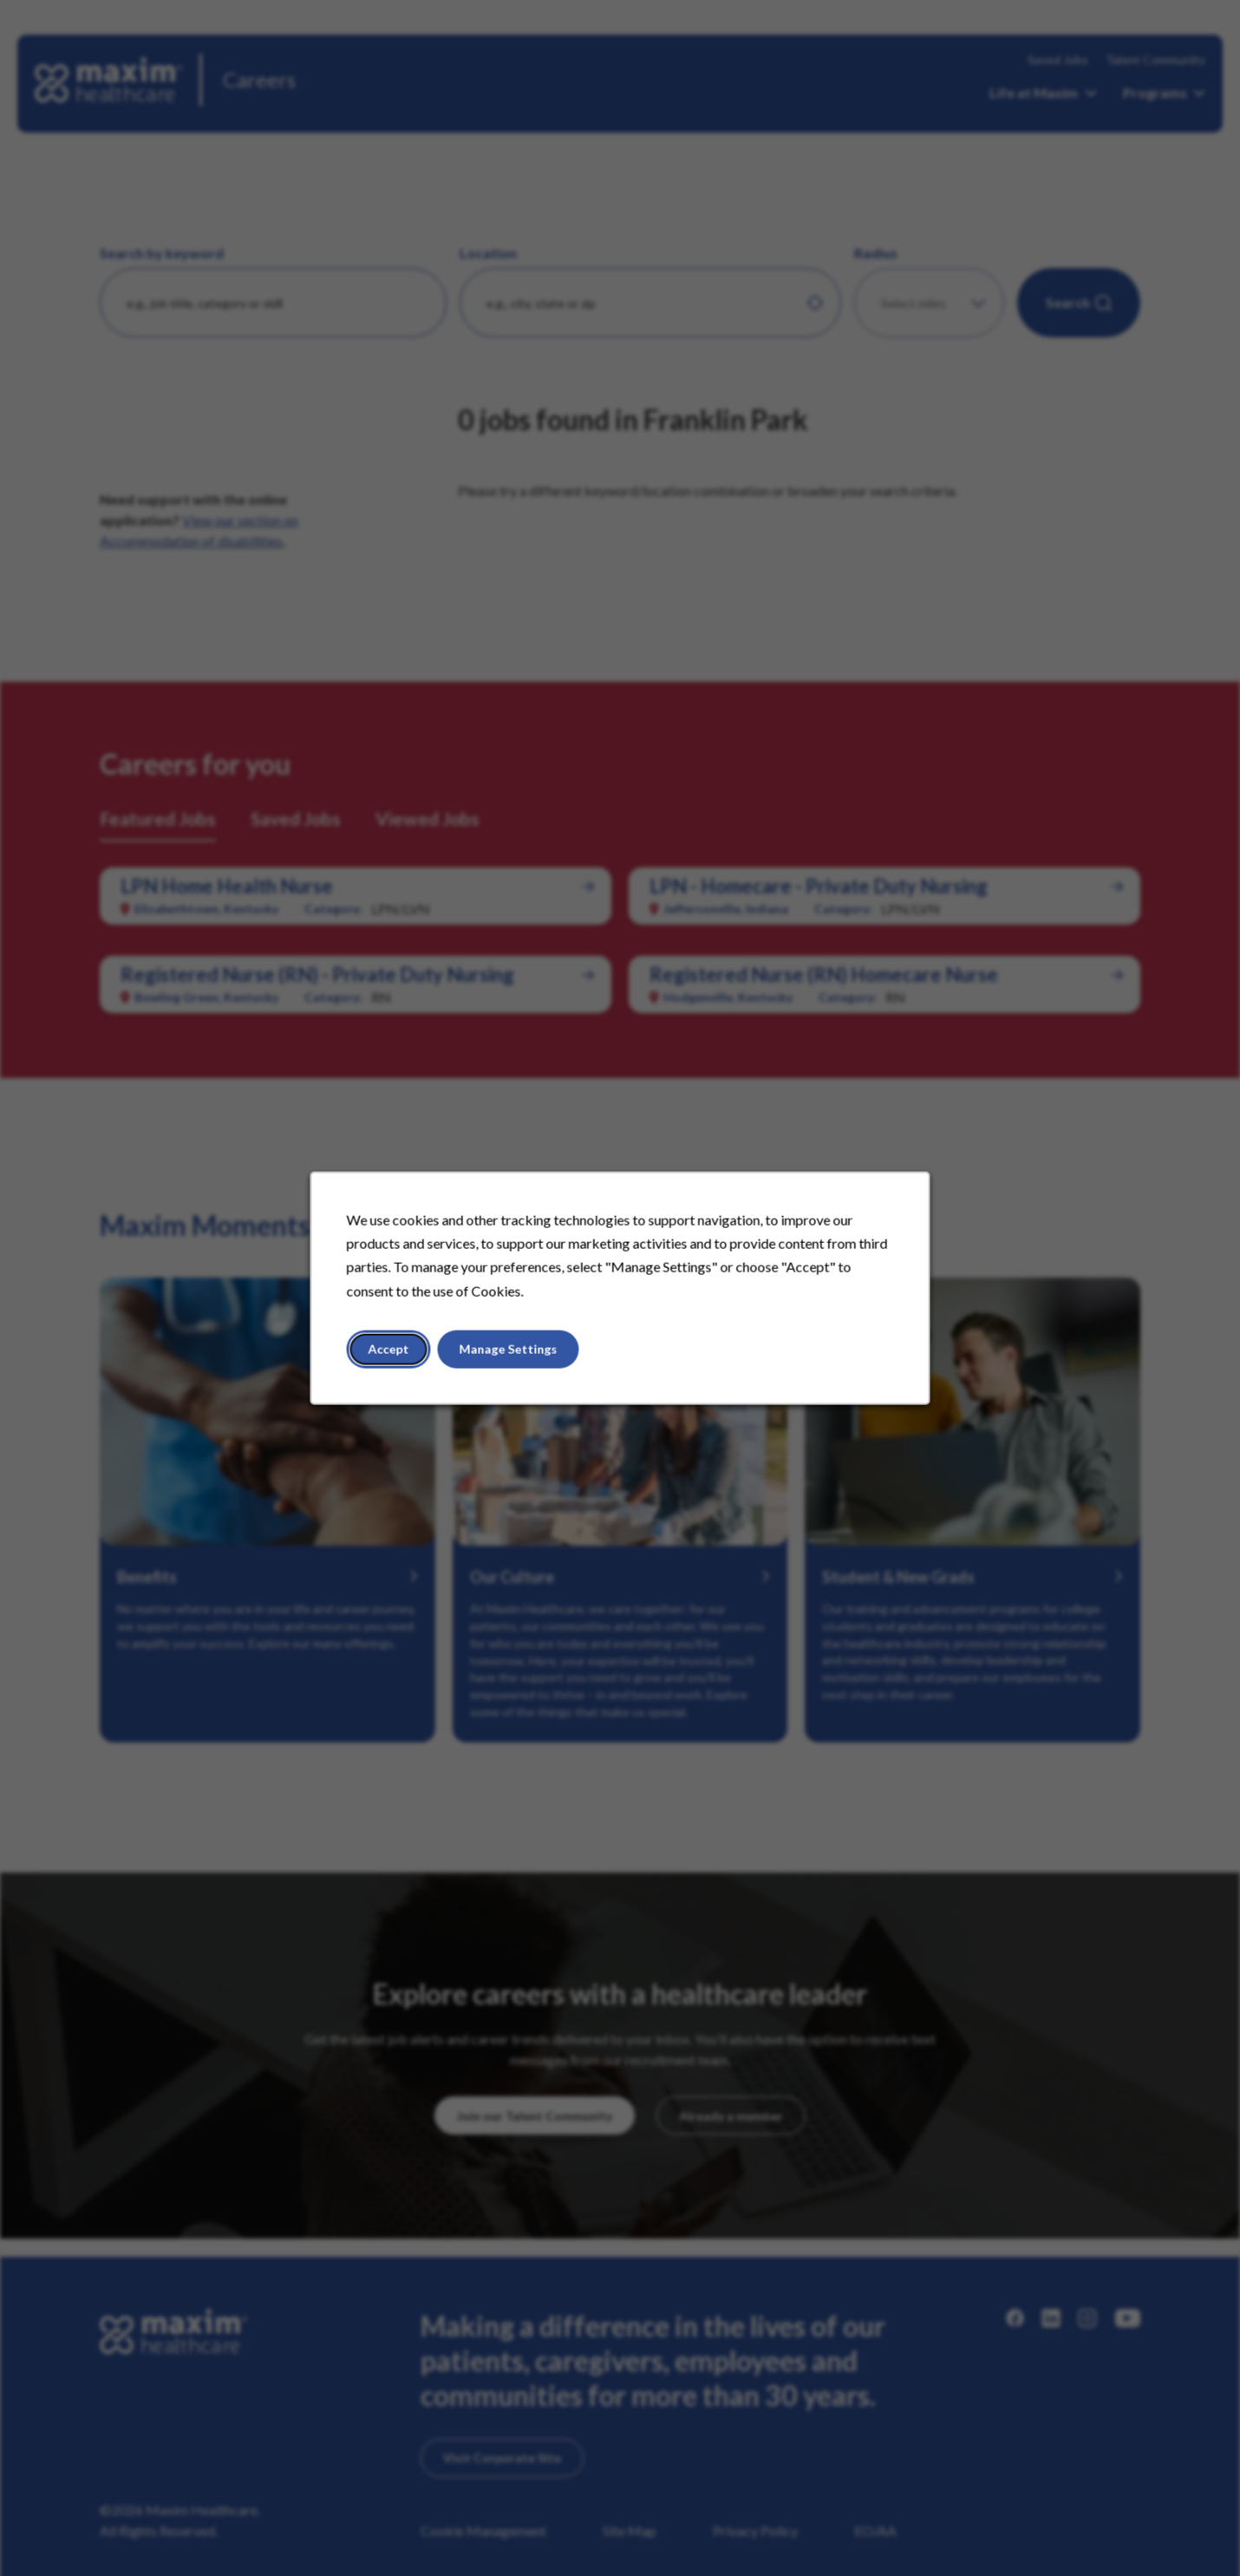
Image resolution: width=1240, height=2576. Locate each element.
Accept (389, 1349)
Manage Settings (509, 1349)
